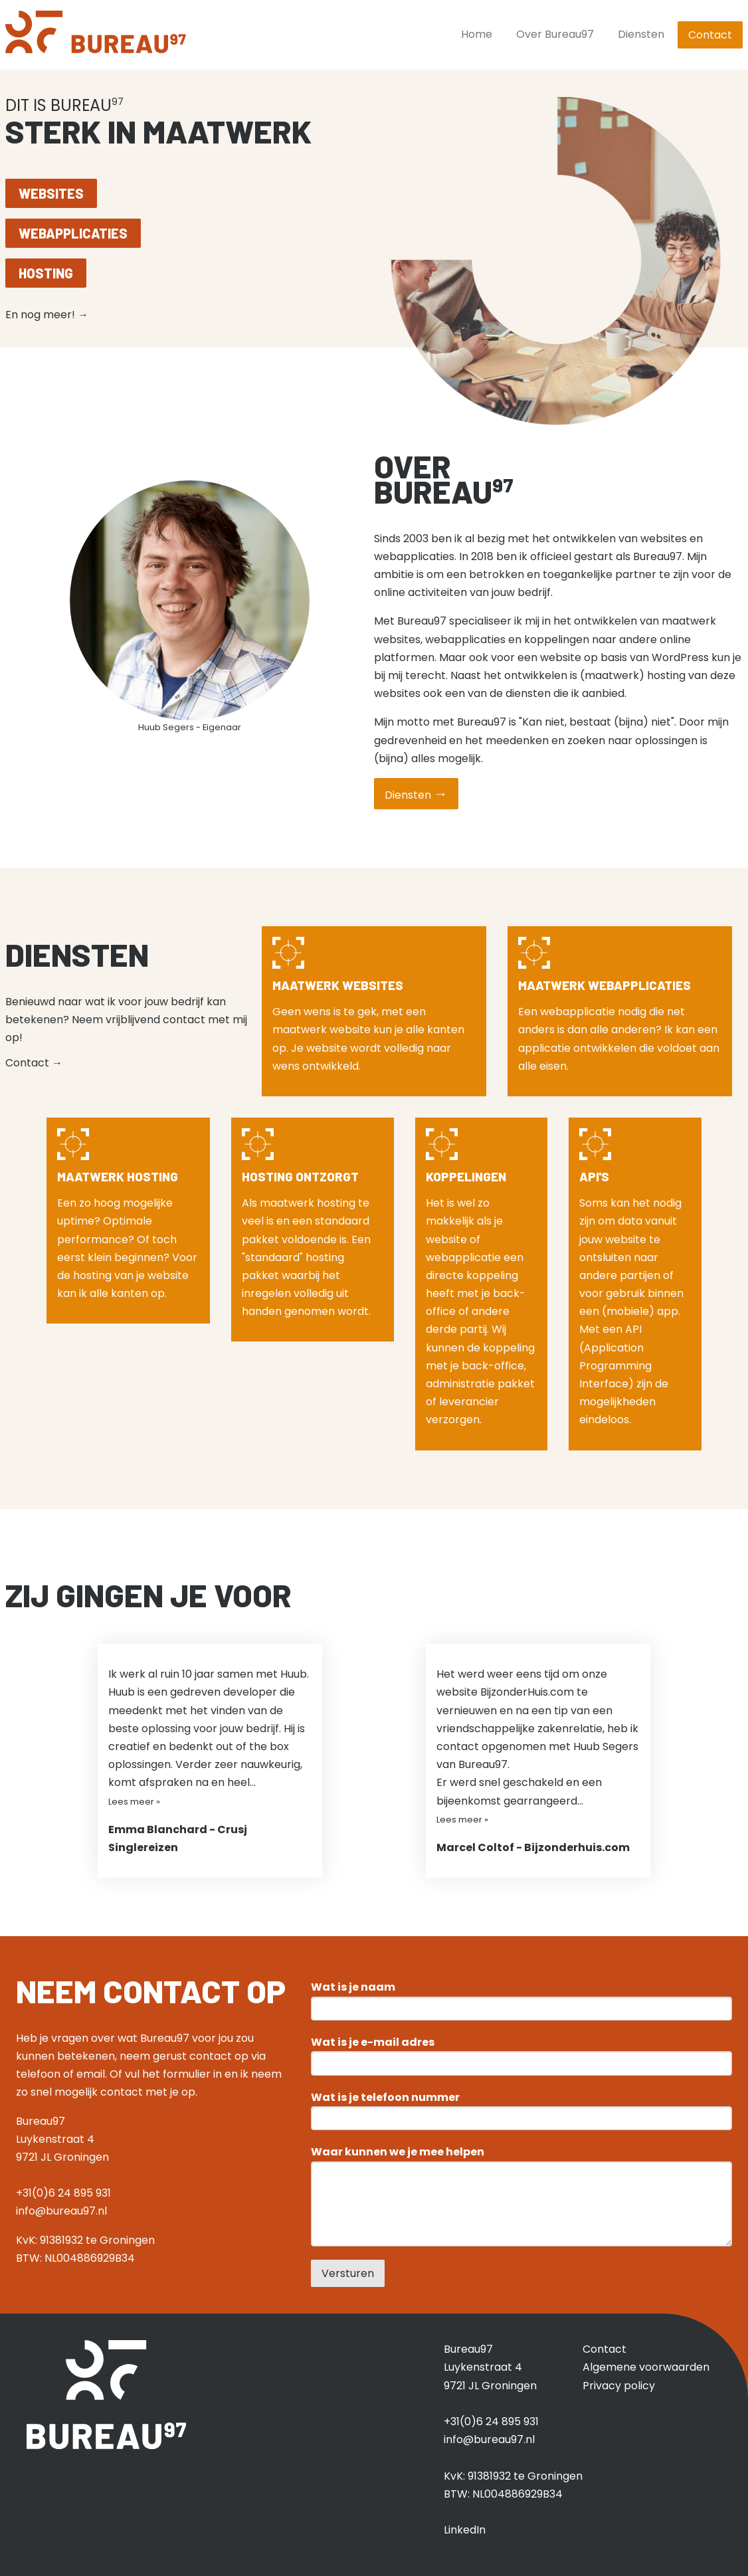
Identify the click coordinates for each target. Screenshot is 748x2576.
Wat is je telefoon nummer (385, 2098)
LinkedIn (465, 2529)
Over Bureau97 (555, 34)
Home (476, 34)
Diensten (641, 34)
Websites (51, 193)
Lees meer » (134, 1801)
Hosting (46, 273)
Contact (710, 35)
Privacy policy (619, 2385)
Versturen (348, 2273)
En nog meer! (46, 314)
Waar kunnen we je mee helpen (397, 2152)
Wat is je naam (353, 1987)
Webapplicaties (73, 233)
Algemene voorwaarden (646, 2367)
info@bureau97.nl (61, 2211)
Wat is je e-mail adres (372, 2042)
